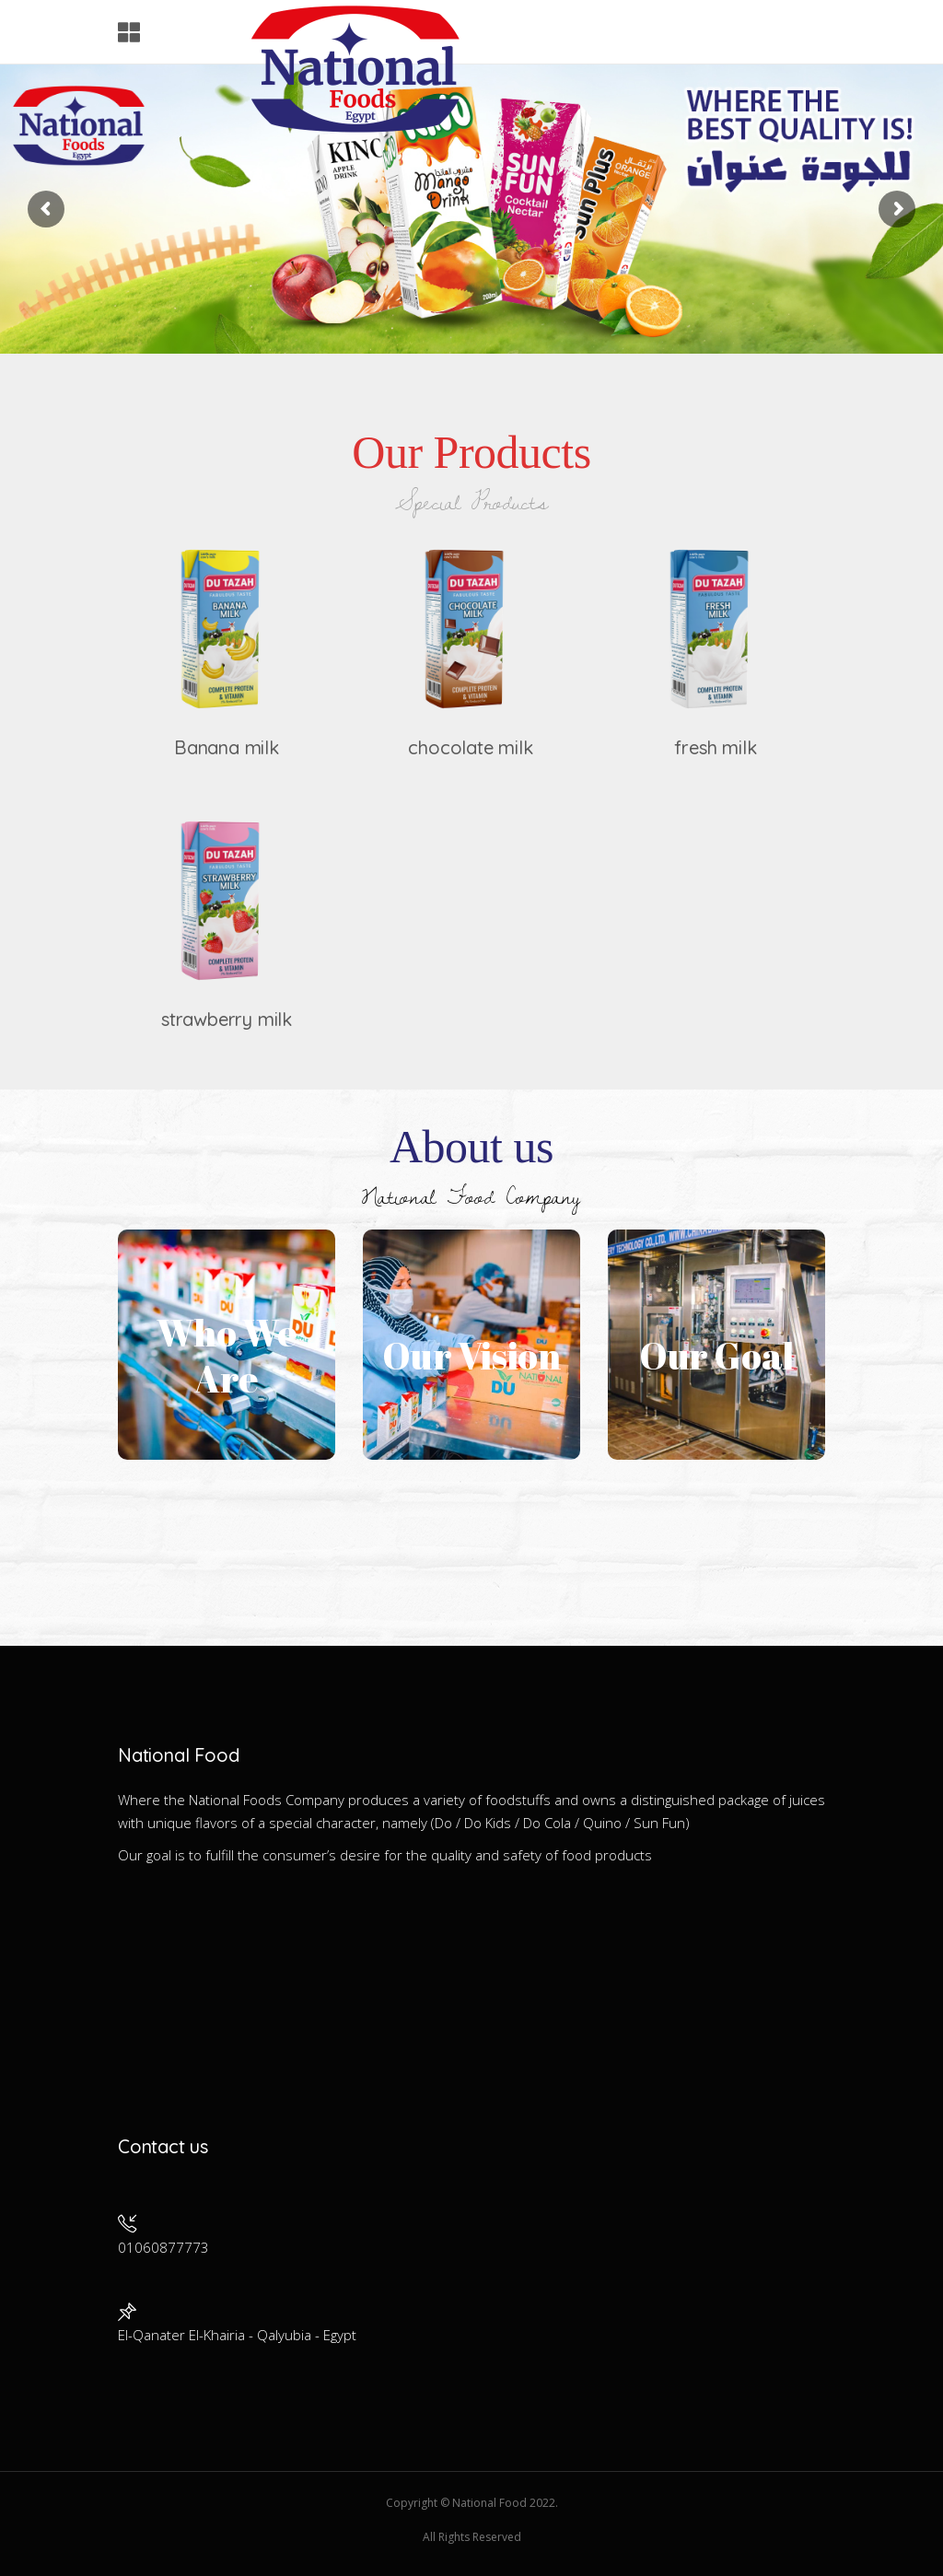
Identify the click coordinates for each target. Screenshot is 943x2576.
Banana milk (226, 747)
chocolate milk (470, 747)
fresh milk (715, 747)
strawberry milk (226, 1019)
